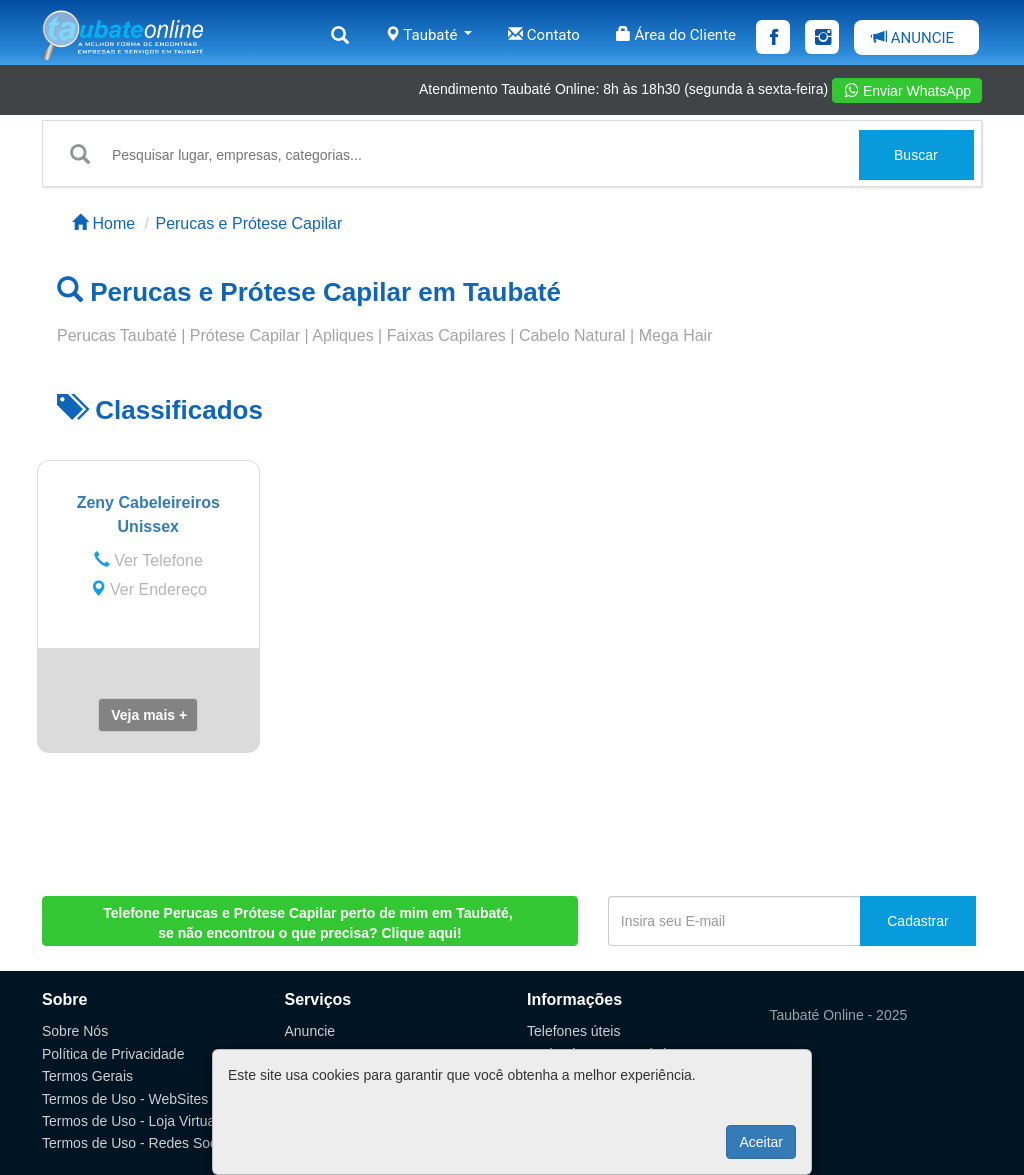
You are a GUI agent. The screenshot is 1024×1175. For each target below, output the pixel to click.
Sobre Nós (75, 1031)
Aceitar (761, 1142)
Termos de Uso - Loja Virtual (130, 1121)
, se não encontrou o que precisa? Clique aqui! (309, 923)
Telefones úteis (573, 1031)
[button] (148, 715)
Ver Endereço (148, 589)
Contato (544, 35)
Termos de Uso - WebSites (125, 1099)
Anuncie (310, 1031)
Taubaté (428, 35)
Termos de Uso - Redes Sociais (140, 1143)
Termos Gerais (87, 1076)
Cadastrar (917, 921)
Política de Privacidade (113, 1054)
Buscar (916, 155)
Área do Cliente (676, 35)
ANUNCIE (913, 38)
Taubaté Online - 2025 (839, 1015)
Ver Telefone (148, 560)
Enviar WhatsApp (908, 90)
